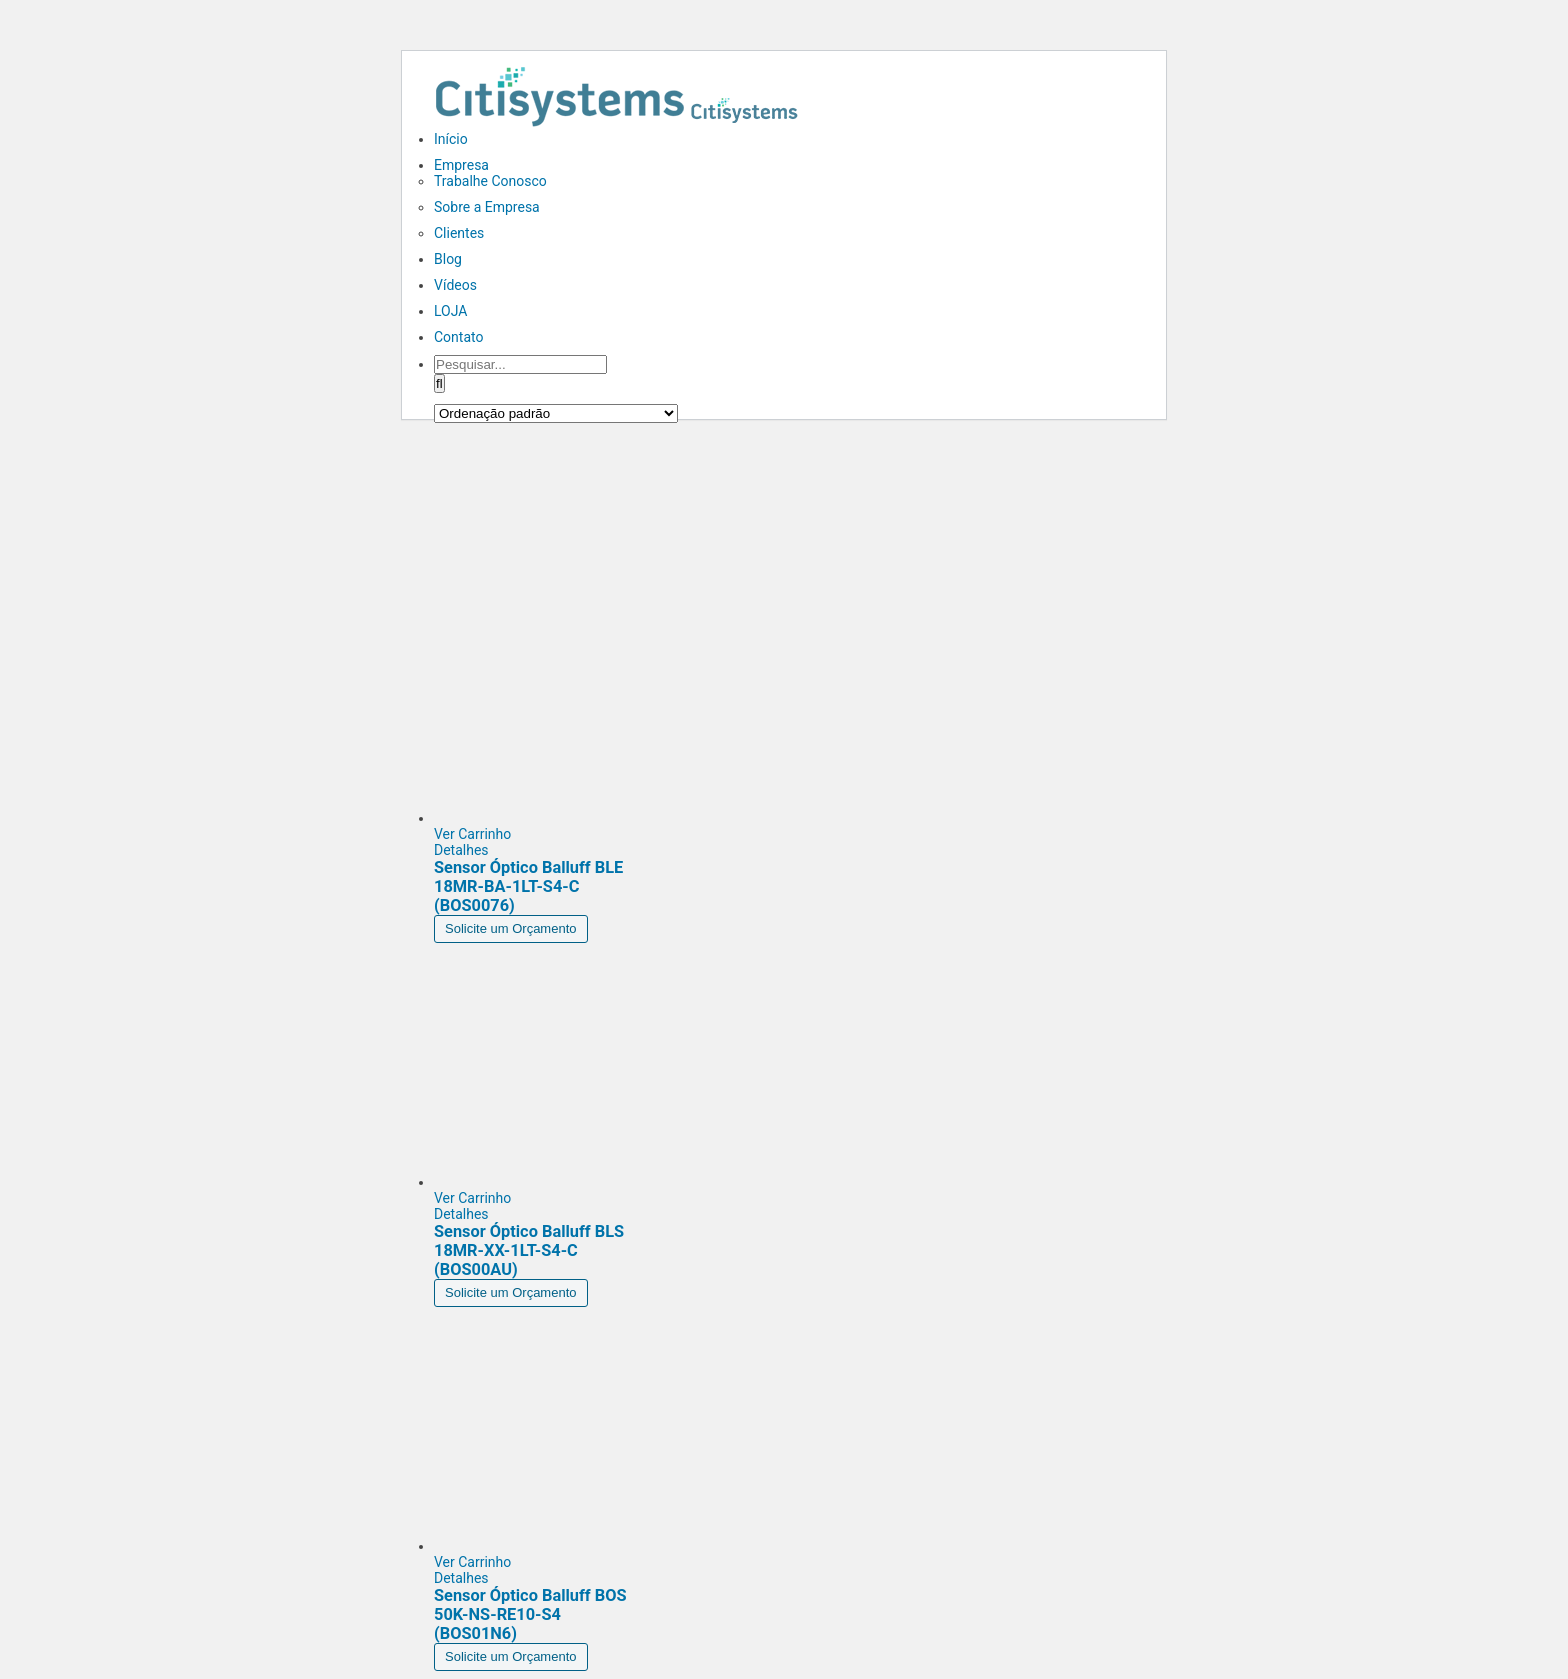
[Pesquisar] (439, 383)
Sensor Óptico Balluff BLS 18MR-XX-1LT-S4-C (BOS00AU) (529, 1250)
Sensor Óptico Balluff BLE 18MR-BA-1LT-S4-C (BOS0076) (528, 886)
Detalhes (461, 850)
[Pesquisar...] (520, 364)
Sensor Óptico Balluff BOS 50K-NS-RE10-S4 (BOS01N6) (530, 1614)
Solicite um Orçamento (511, 928)
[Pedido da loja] (556, 413)
